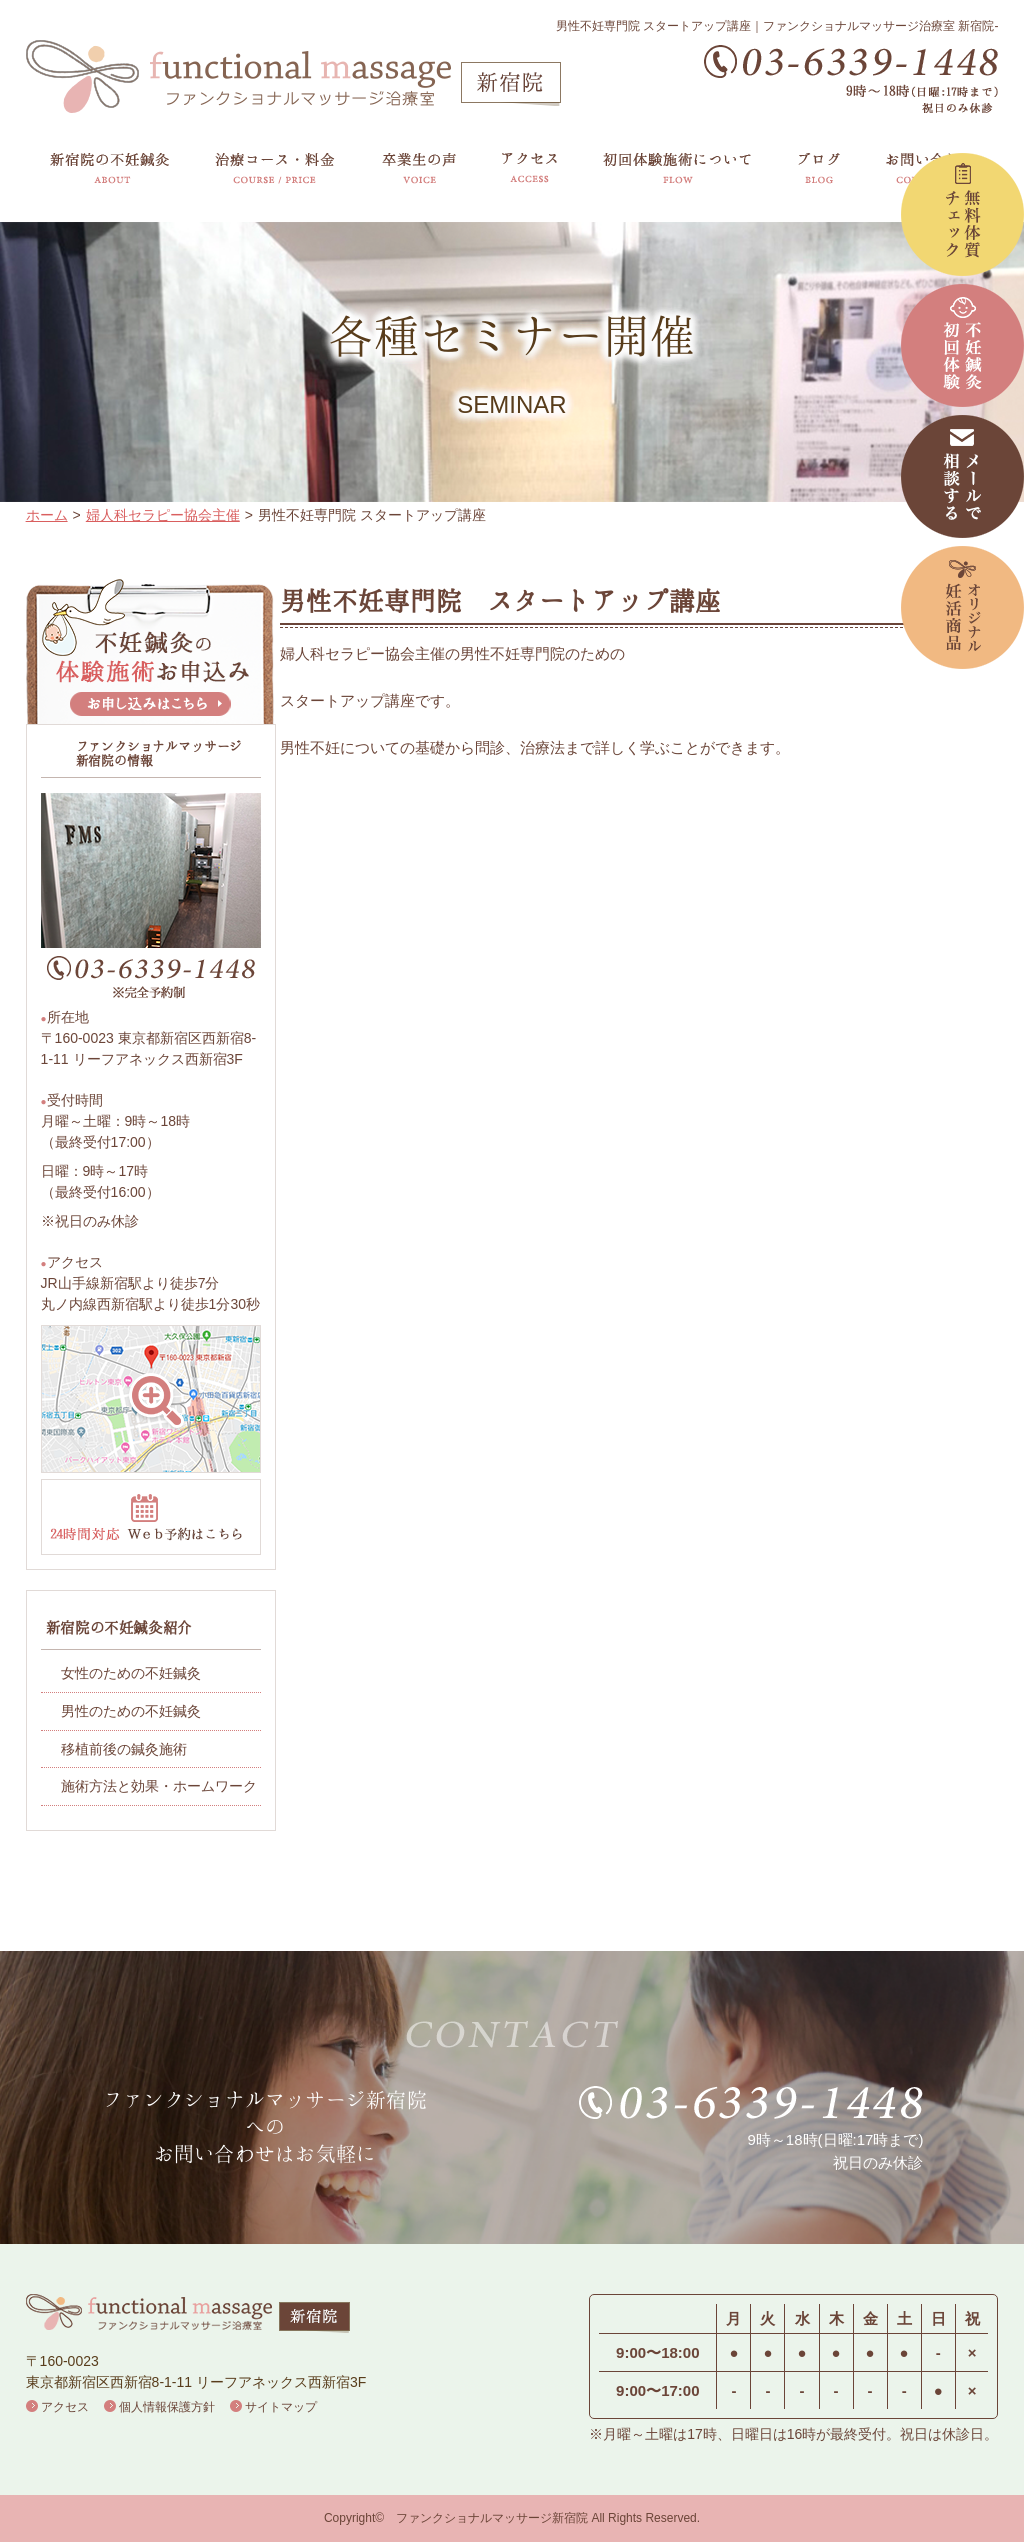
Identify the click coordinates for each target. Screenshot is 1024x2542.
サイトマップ (281, 2407)
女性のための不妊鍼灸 (131, 1673)
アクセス (65, 2407)
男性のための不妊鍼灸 (131, 1711)
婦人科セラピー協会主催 (163, 515)
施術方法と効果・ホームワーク (159, 1786)
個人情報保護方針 (167, 2407)
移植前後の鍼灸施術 (124, 1749)
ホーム (47, 515)
